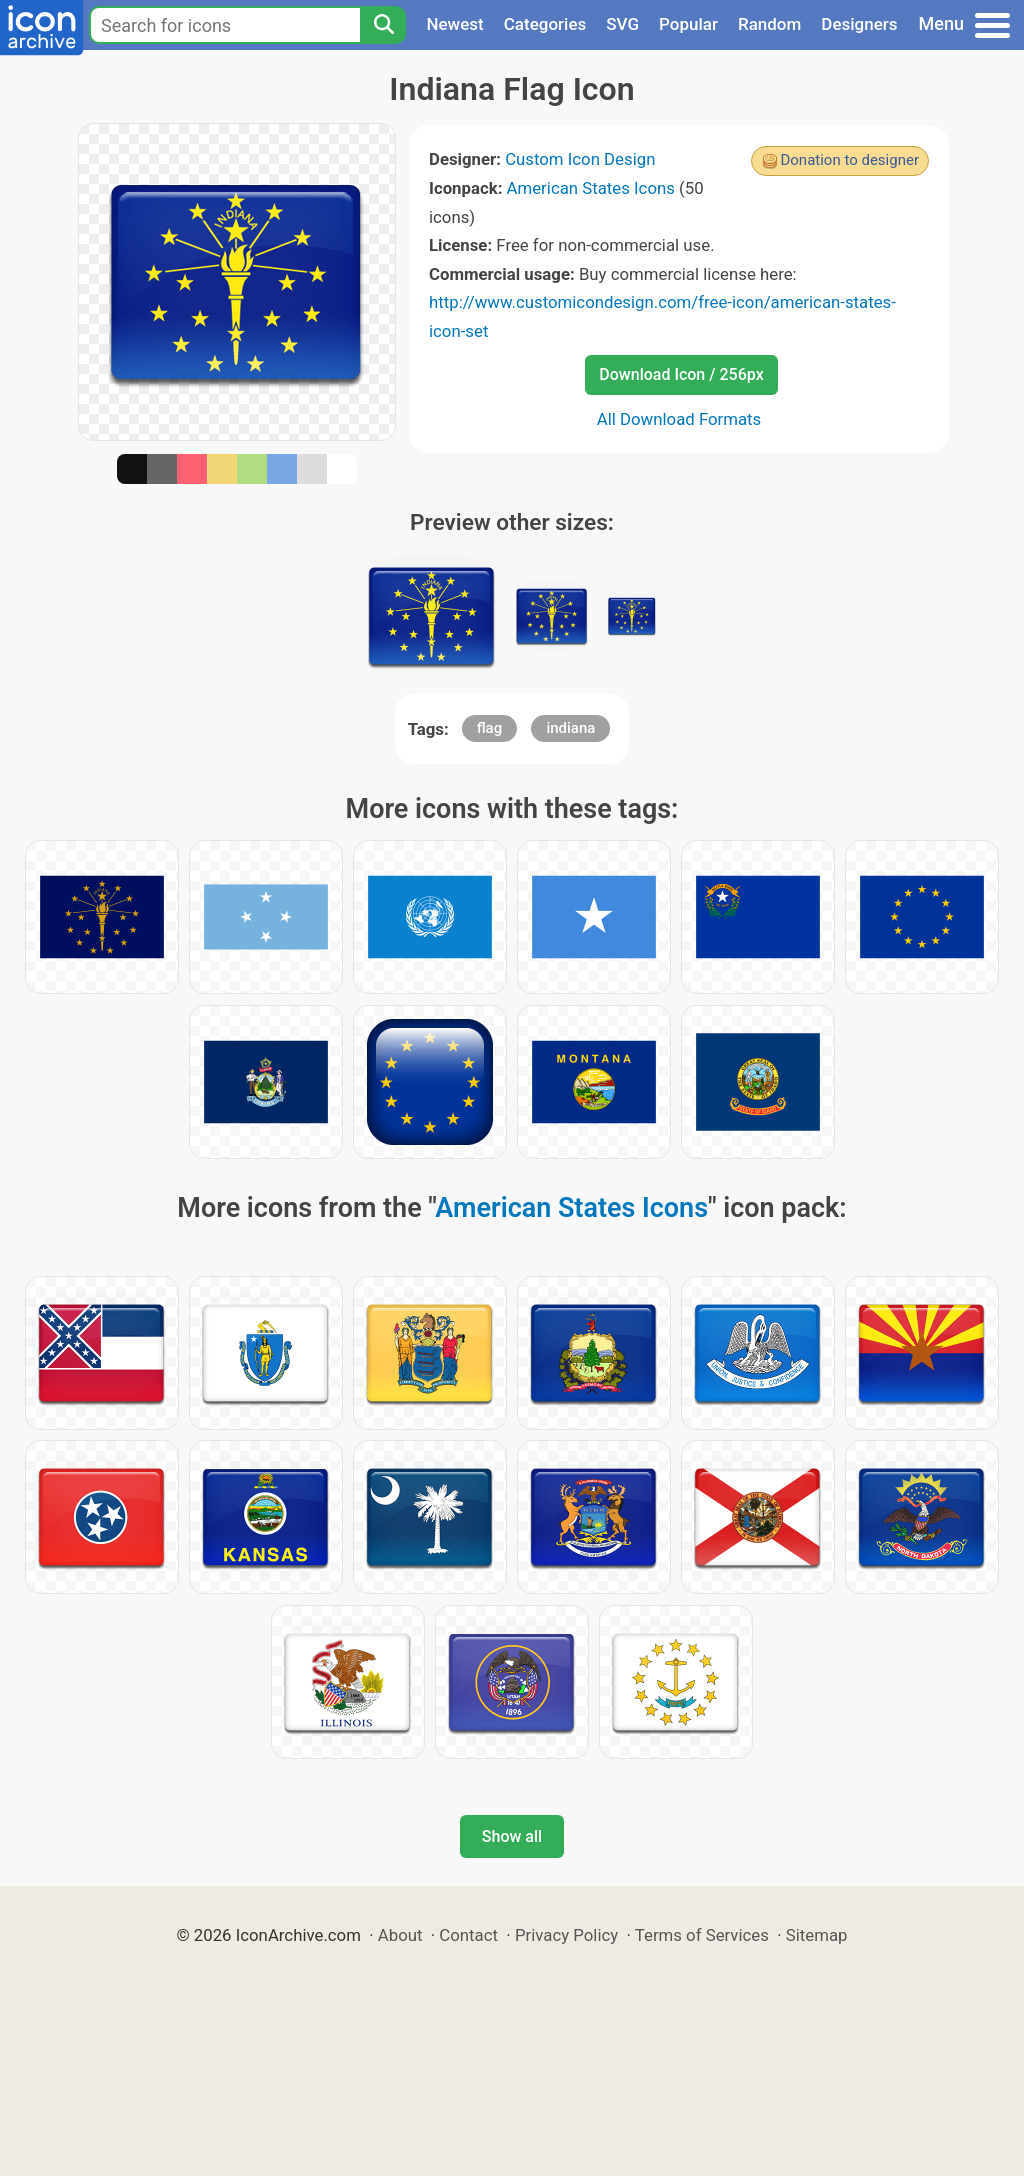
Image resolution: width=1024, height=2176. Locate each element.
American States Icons (591, 188)
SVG (622, 24)
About (400, 1935)
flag (489, 728)
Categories (545, 24)
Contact (468, 1935)
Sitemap (817, 1935)
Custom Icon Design (580, 159)
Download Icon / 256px (681, 374)
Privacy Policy (566, 1935)
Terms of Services (702, 1935)
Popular (688, 24)
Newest (454, 24)
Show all (512, 1836)
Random (769, 24)
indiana (570, 728)
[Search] (383, 25)
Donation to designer (849, 160)
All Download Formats (679, 419)
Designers (859, 24)
